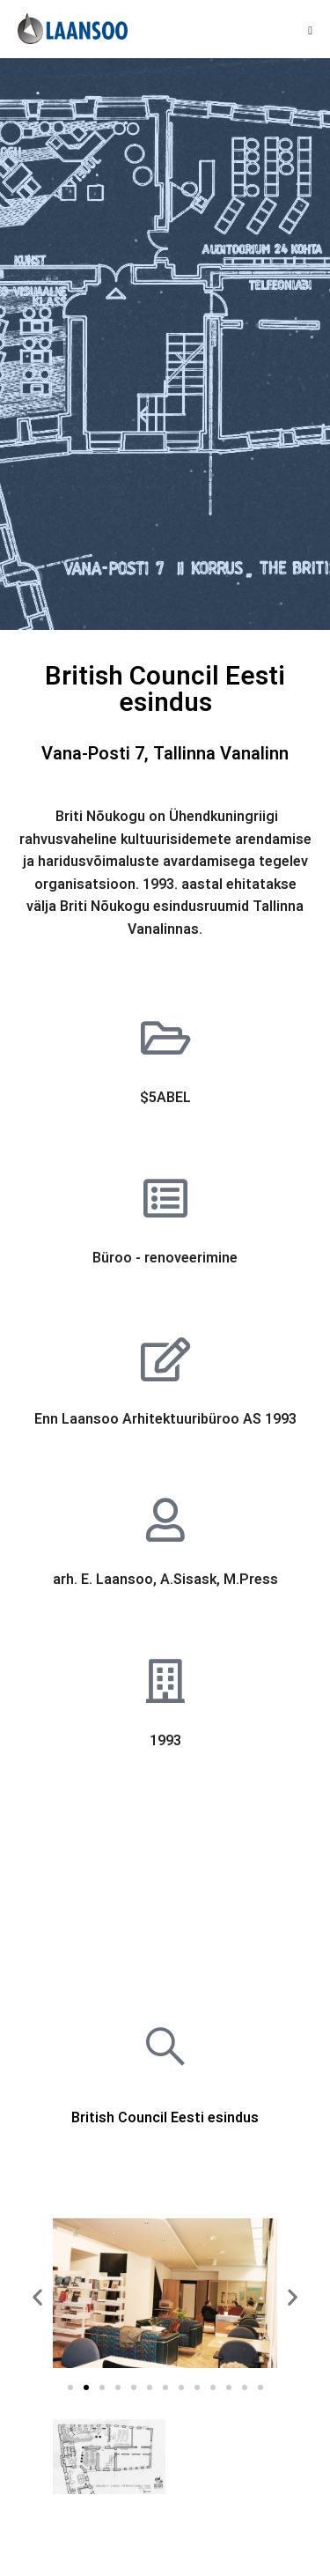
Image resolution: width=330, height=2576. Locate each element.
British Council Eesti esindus (165, 2117)
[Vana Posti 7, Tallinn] (165, 1886)
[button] (37, 2297)
